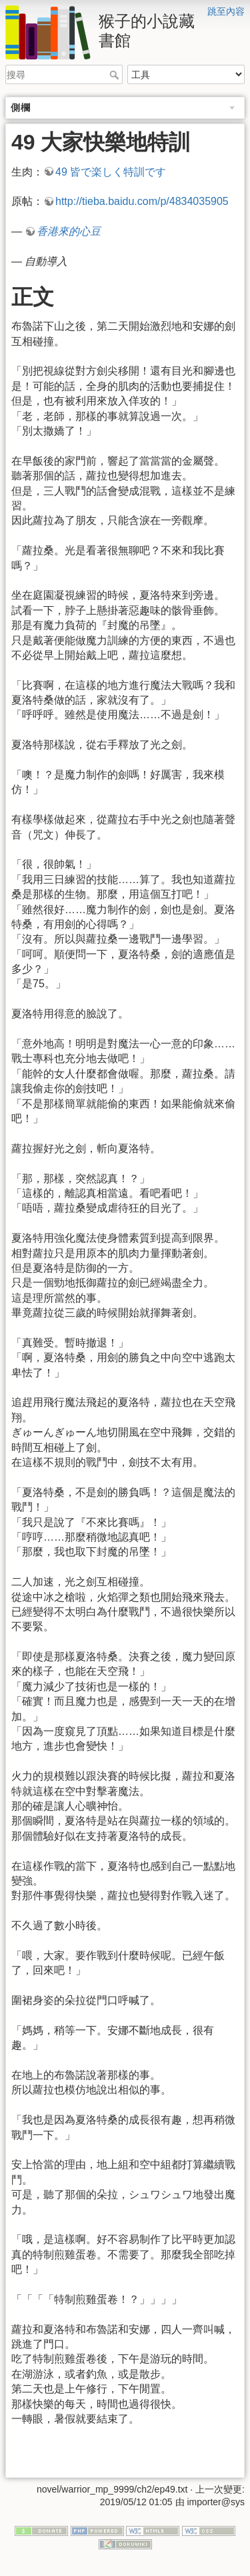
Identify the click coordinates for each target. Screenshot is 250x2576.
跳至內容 (226, 11)
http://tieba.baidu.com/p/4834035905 (142, 201)
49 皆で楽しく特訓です (110, 172)
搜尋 (115, 74)
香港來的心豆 (69, 231)
